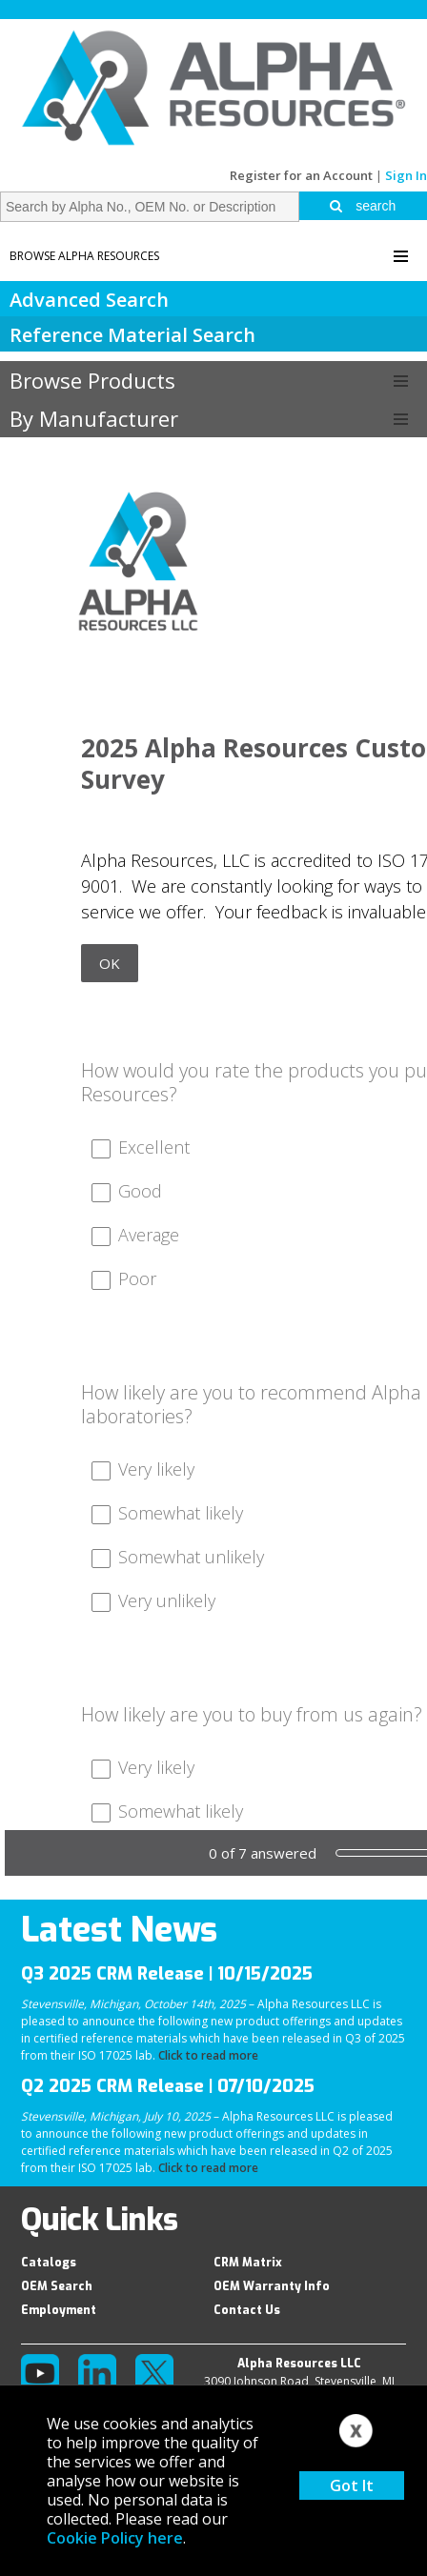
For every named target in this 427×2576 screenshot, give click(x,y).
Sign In (406, 175)
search (363, 205)
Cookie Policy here (115, 2537)
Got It (352, 2485)
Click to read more (208, 2055)
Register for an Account (301, 175)
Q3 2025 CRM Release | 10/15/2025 (167, 1973)
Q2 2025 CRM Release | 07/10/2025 (168, 2086)
